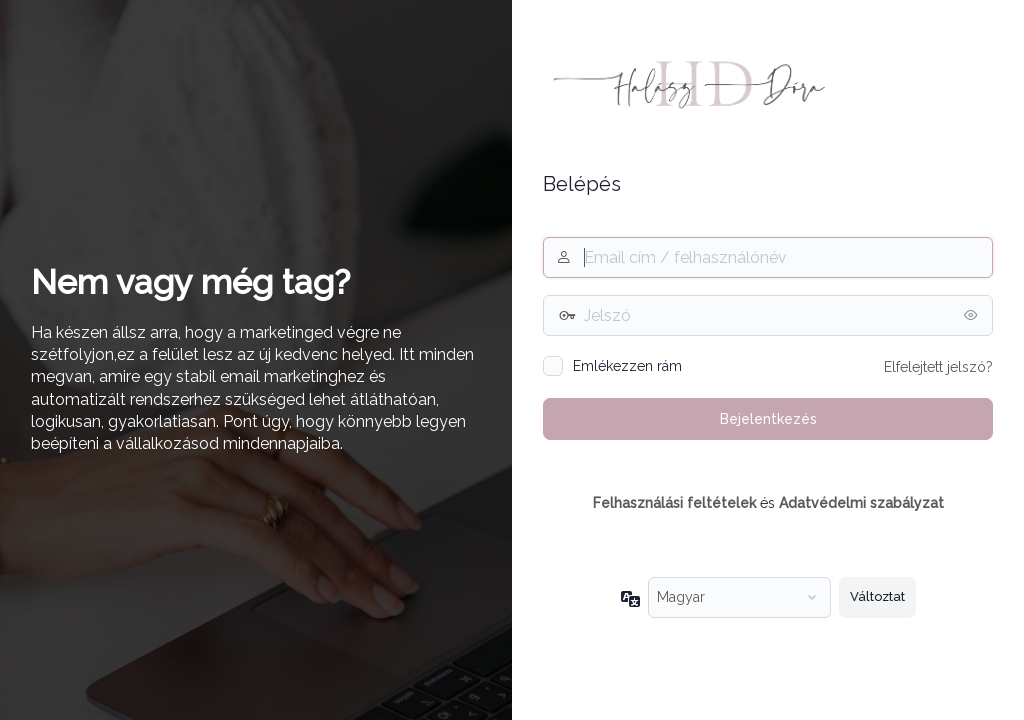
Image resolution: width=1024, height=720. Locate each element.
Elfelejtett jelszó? (938, 367)
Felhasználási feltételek (674, 503)
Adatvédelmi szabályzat (861, 503)
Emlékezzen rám (627, 366)
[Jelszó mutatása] (973, 315)
